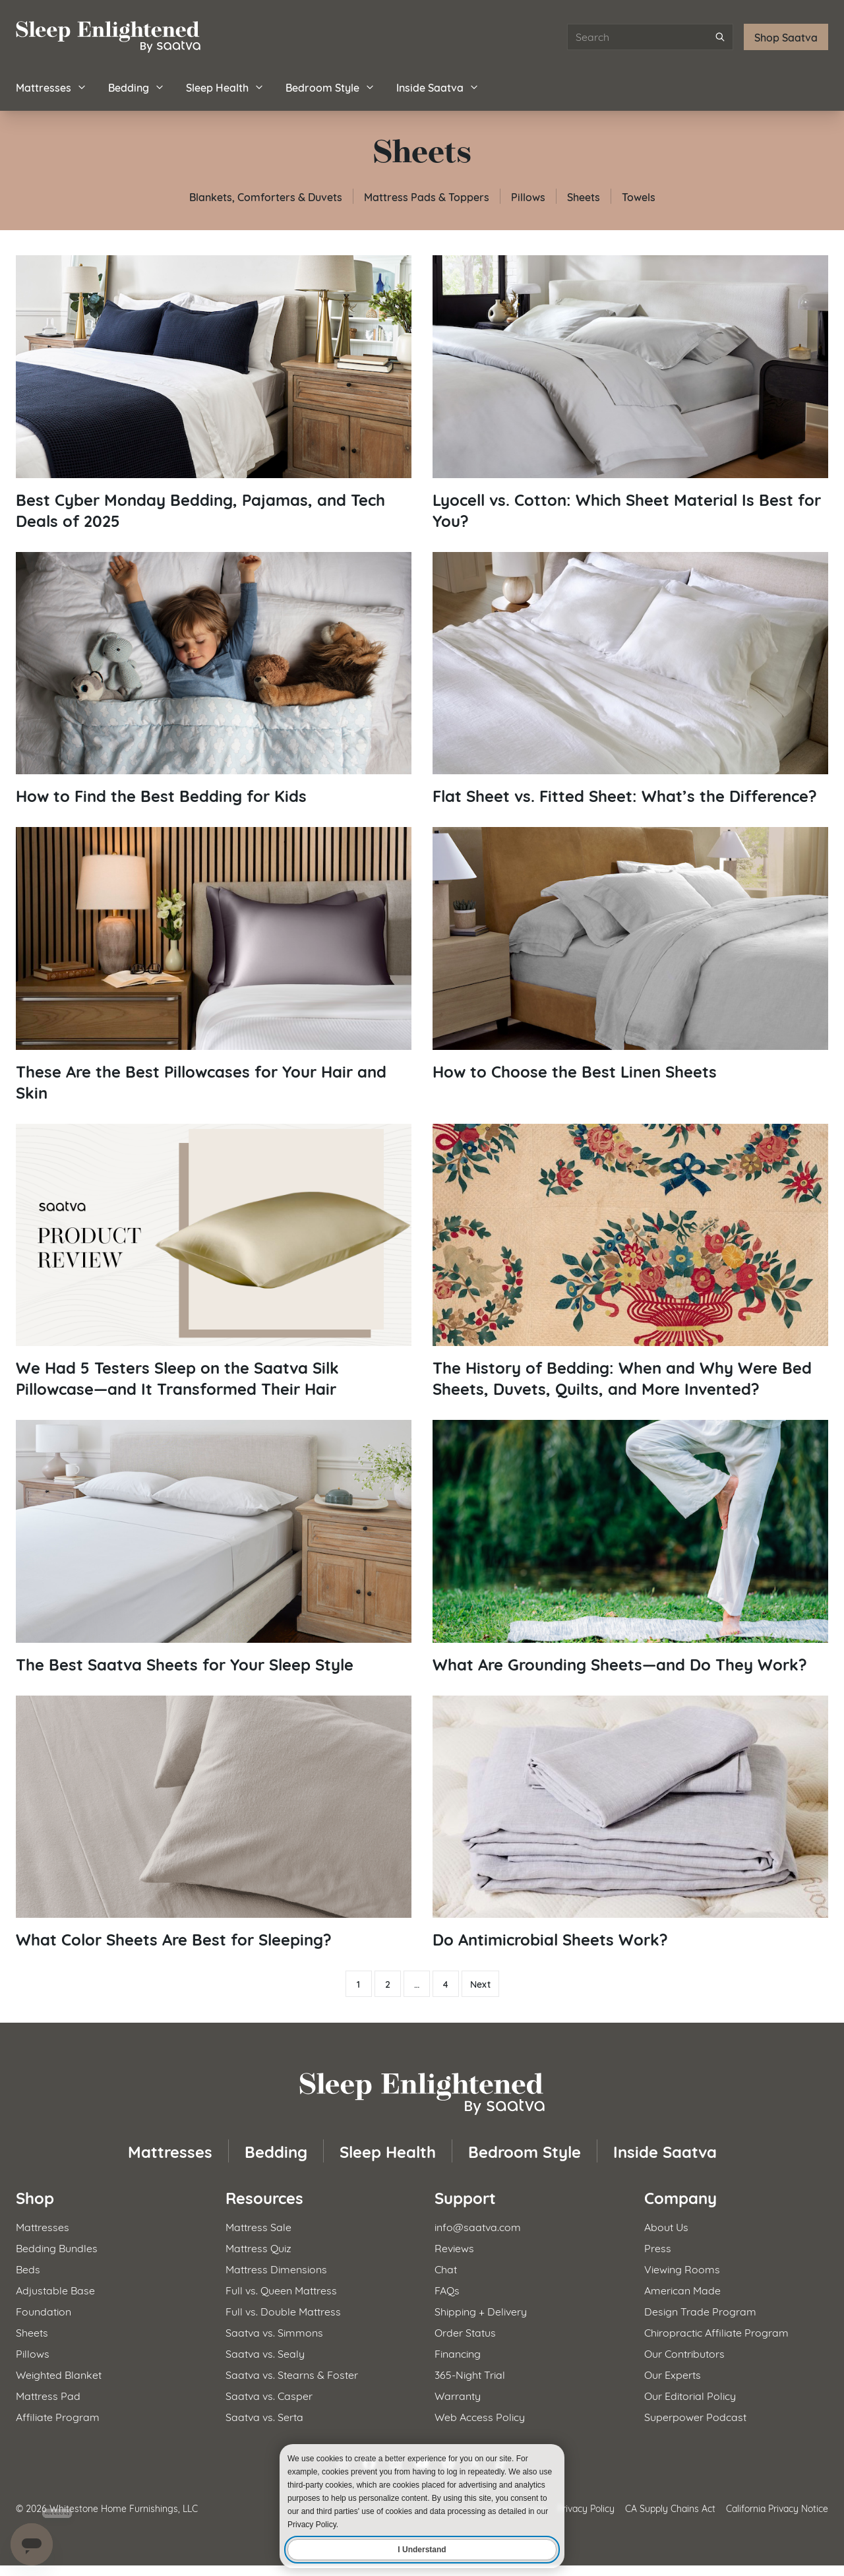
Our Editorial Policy (690, 2395)
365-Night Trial (470, 2374)
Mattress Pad (48, 2395)
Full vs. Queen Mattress (281, 2289)
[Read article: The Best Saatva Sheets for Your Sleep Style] (213, 1547)
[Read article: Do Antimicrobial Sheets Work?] (630, 1823)
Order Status (465, 2332)
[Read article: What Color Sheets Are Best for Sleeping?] (213, 1823)
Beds (28, 2268)
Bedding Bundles (57, 2247)
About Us (666, 2226)
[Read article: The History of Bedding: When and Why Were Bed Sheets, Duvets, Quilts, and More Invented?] (630, 1261)
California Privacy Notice (777, 2507)
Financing (458, 2353)
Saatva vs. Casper (269, 2395)
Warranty (458, 2395)
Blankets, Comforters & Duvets (265, 196)
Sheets (583, 196)
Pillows (528, 196)
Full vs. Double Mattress (283, 2310)
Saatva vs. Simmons (274, 2332)
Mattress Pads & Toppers (426, 196)
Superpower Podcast (695, 2416)
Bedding (136, 86)
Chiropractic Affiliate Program (716, 2332)
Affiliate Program (58, 2416)
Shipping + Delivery (481, 2310)
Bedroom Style (330, 86)
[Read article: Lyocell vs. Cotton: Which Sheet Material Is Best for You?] (630, 393)
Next (480, 1983)
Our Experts (672, 2374)
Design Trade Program (700, 2310)
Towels (638, 196)
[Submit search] (720, 37)
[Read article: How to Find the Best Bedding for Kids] (213, 679)
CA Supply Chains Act (670, 2507)
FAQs (447, 2289)
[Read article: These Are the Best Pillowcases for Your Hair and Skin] (213, 965)
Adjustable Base (55, 2289)
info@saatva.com (478, 2226)
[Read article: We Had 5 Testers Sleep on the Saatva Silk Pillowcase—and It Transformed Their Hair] (213, 1261)
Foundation (43, 2310)
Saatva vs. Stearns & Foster (292, 2374)
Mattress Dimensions (276, 2268)
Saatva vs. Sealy (265, 2353)
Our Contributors (684, 2353)
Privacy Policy (586, 2507)
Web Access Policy (480, 2416)
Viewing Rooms (682, 2268)
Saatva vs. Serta (264, 2416)
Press (657, 2247)
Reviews (454, 2247)
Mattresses (51, 86)
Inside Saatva (437, 86)
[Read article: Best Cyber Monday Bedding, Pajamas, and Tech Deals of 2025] (213, 393)
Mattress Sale (258, 2226)
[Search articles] (650, 37)
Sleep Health (225, 86)
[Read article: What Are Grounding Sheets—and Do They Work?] (630, 1547)
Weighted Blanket (59, 2374)
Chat (446, 2268)
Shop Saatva (786, 36)
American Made (682, 2289)
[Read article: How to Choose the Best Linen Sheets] (630, 954)
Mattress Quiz (258, 2247)
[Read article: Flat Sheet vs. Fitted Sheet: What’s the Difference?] (630, 679)
